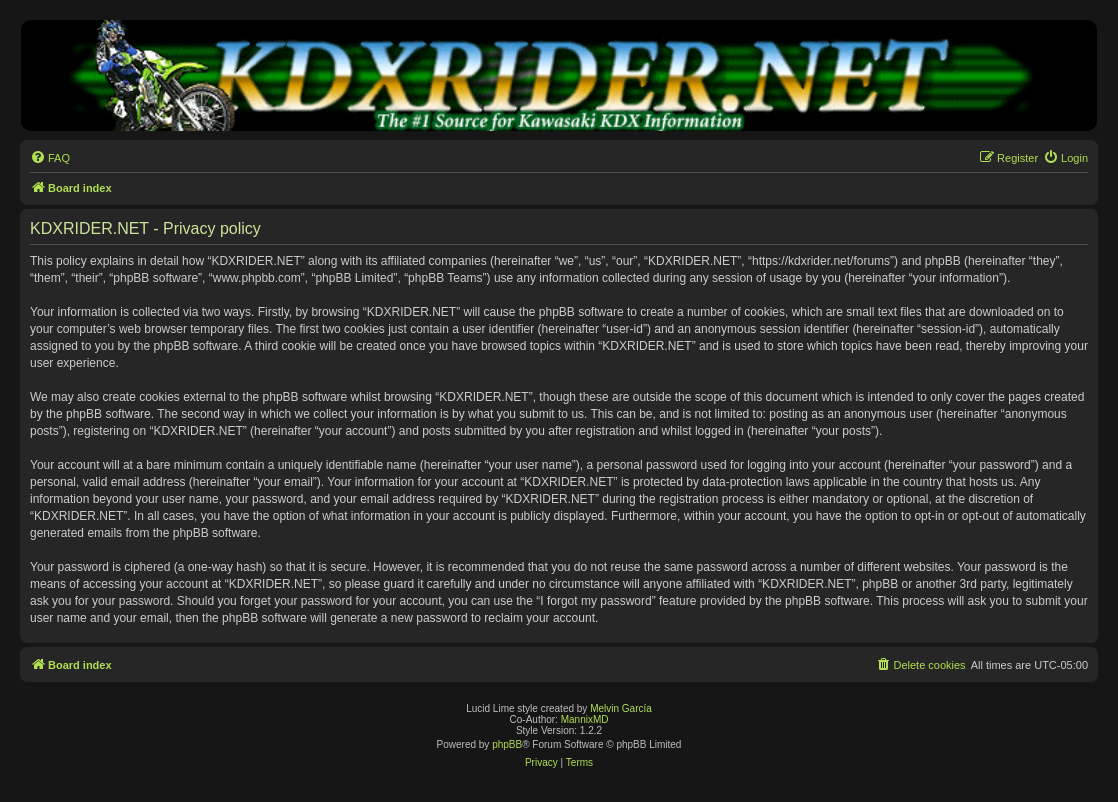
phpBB (507, 744)
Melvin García (621, 708)
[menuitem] (50, 158)
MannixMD (585, 719)
